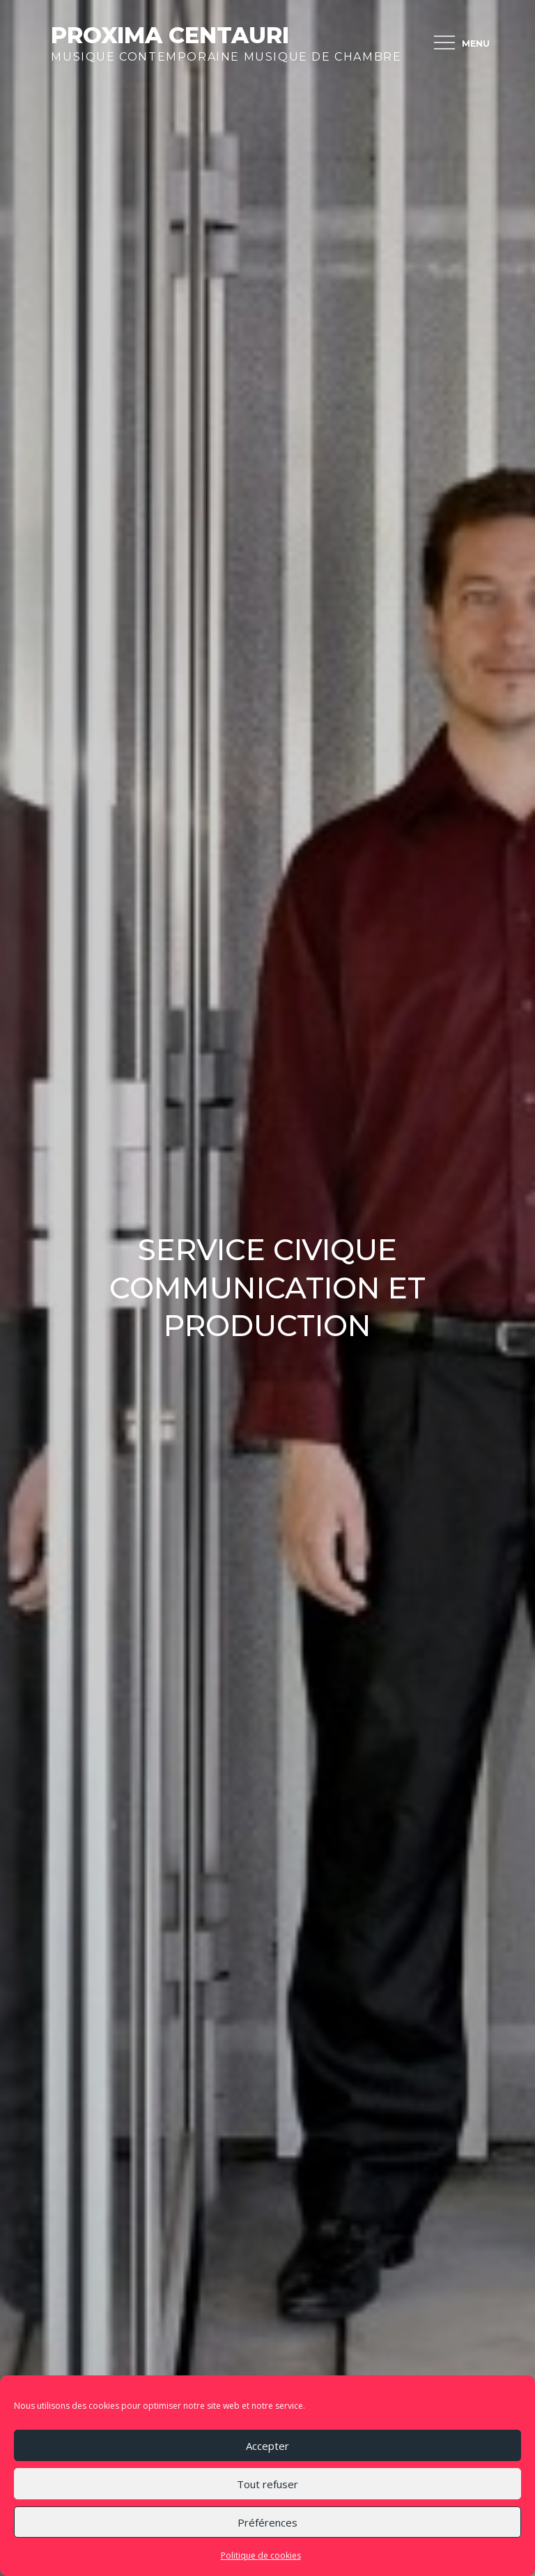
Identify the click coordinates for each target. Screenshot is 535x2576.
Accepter (267, 2446)
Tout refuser (267, 2484)
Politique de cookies (261, 2555)
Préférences (267, 2522)
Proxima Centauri (170, 35)
